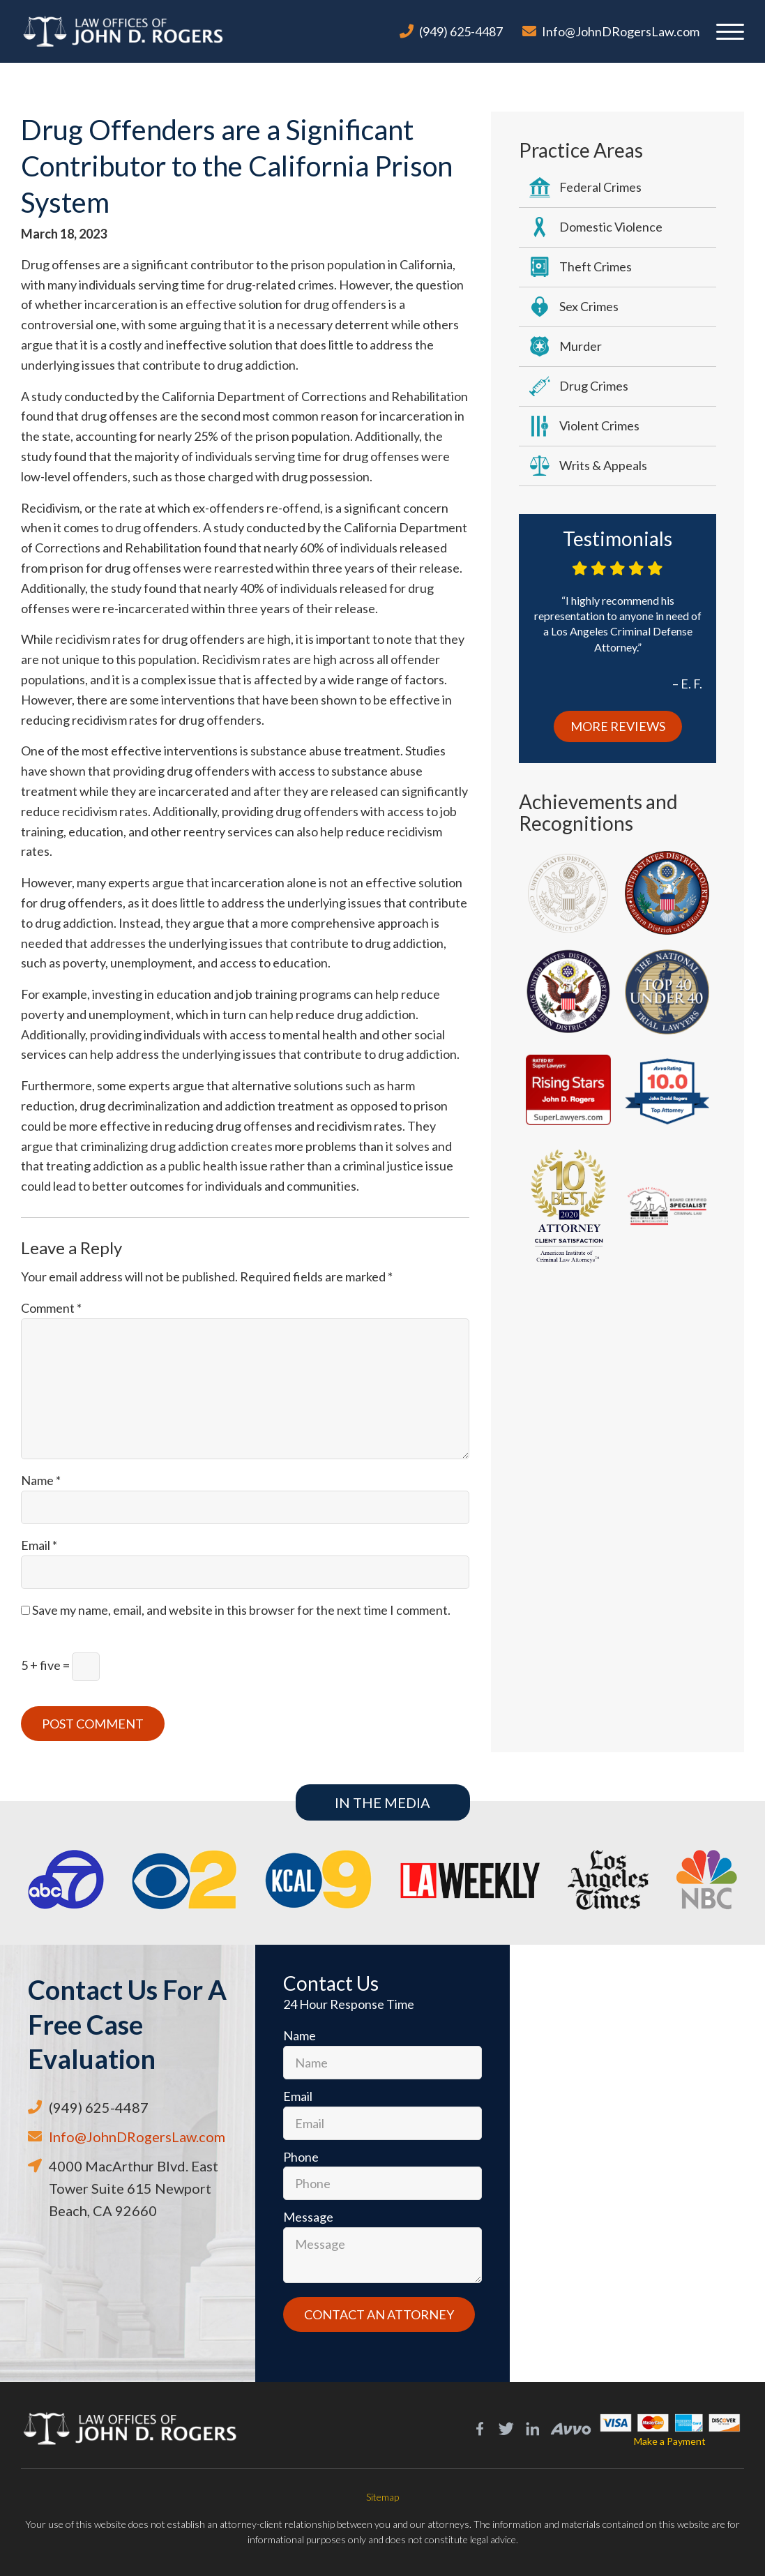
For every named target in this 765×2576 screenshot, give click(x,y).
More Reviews (617, 726)
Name (41, 1480)
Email (39, 1545)
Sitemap (382, 2497)
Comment (51, 1308)
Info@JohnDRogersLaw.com (620, 31)
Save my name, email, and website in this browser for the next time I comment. (241, 1610)
